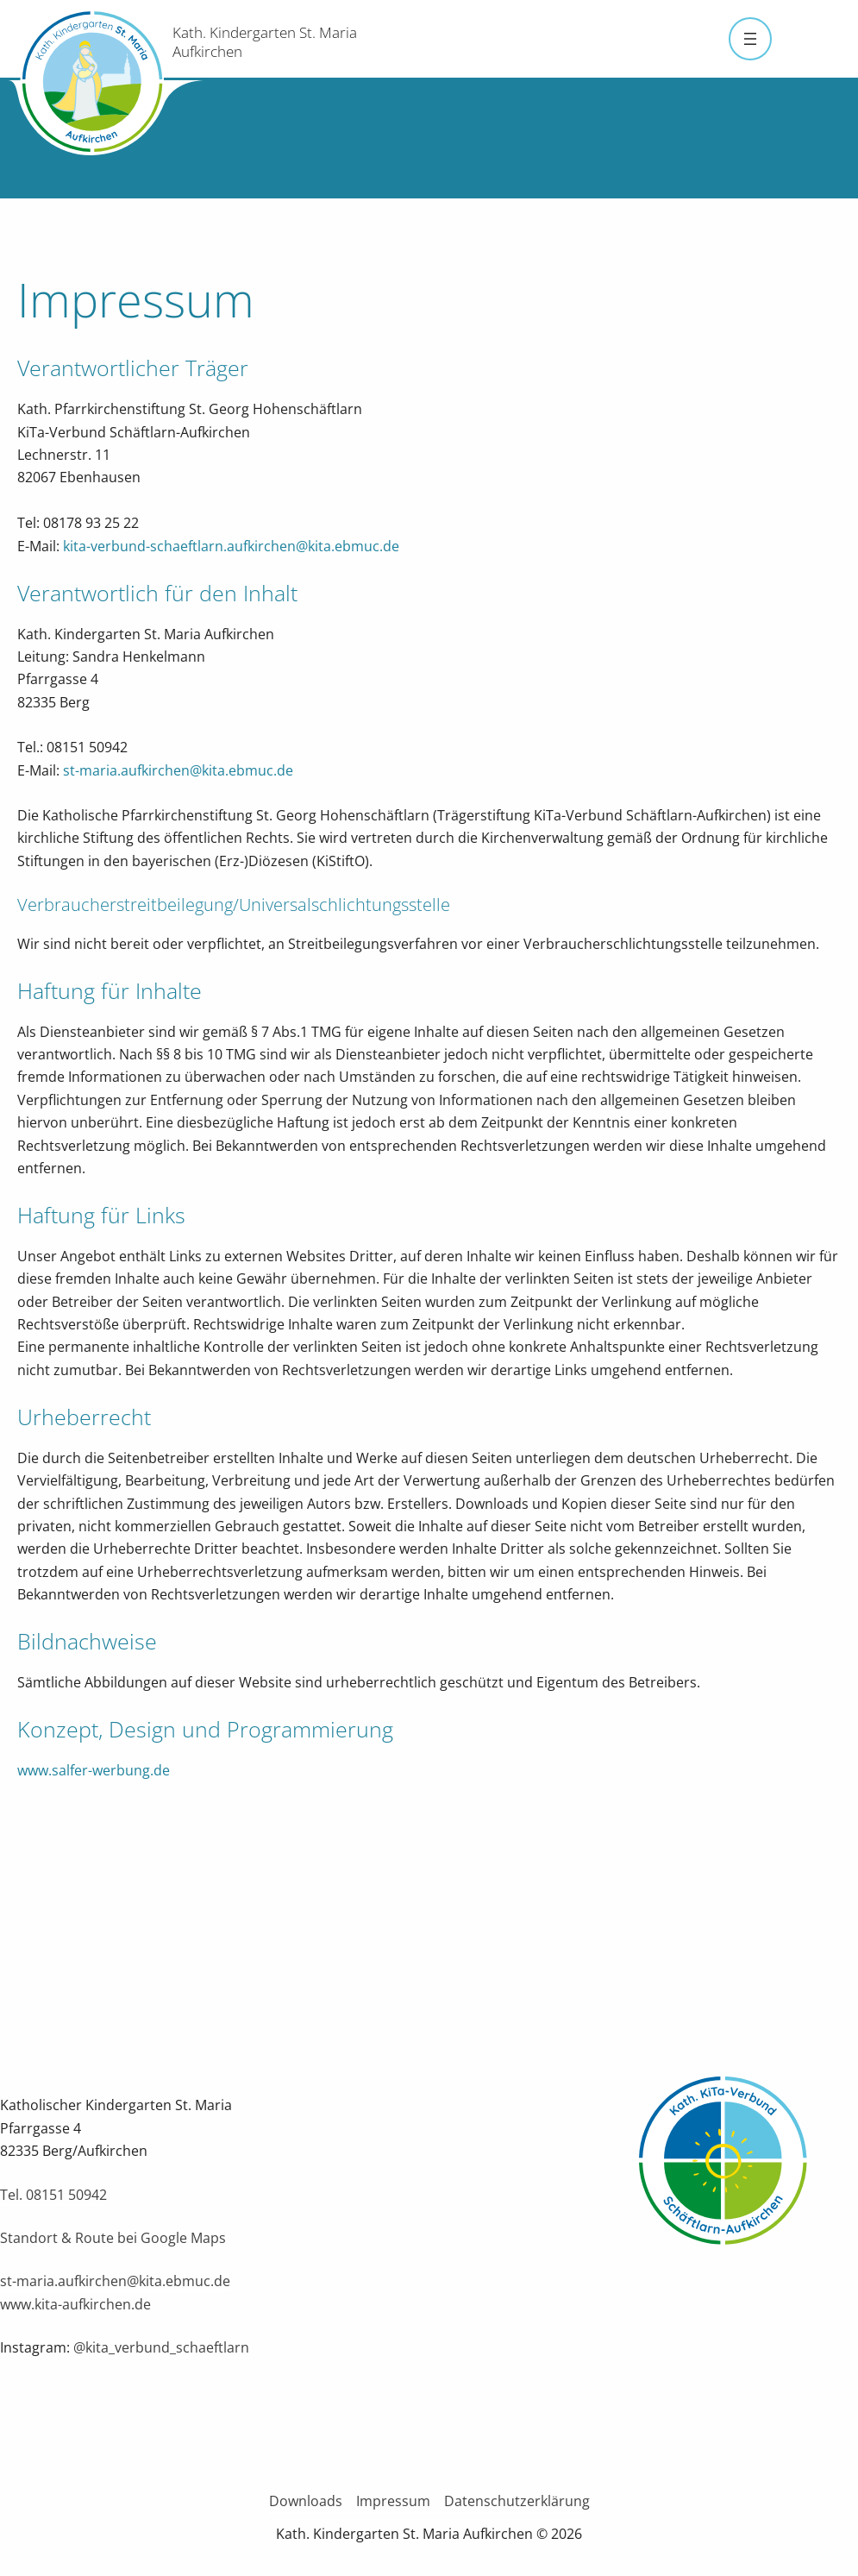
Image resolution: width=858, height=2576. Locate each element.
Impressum (393, 2500)
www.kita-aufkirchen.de (75, 2304)
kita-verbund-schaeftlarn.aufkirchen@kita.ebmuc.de (231, 546)
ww (27, 1770)
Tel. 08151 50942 (53, 2194)
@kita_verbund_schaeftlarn (161, 2347)
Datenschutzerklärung (517, 2500)
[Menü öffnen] (750, 38)
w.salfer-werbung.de (104, 1770)
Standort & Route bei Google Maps (113, 2237)
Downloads (305, 2500)
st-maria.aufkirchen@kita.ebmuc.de (178, 770)
